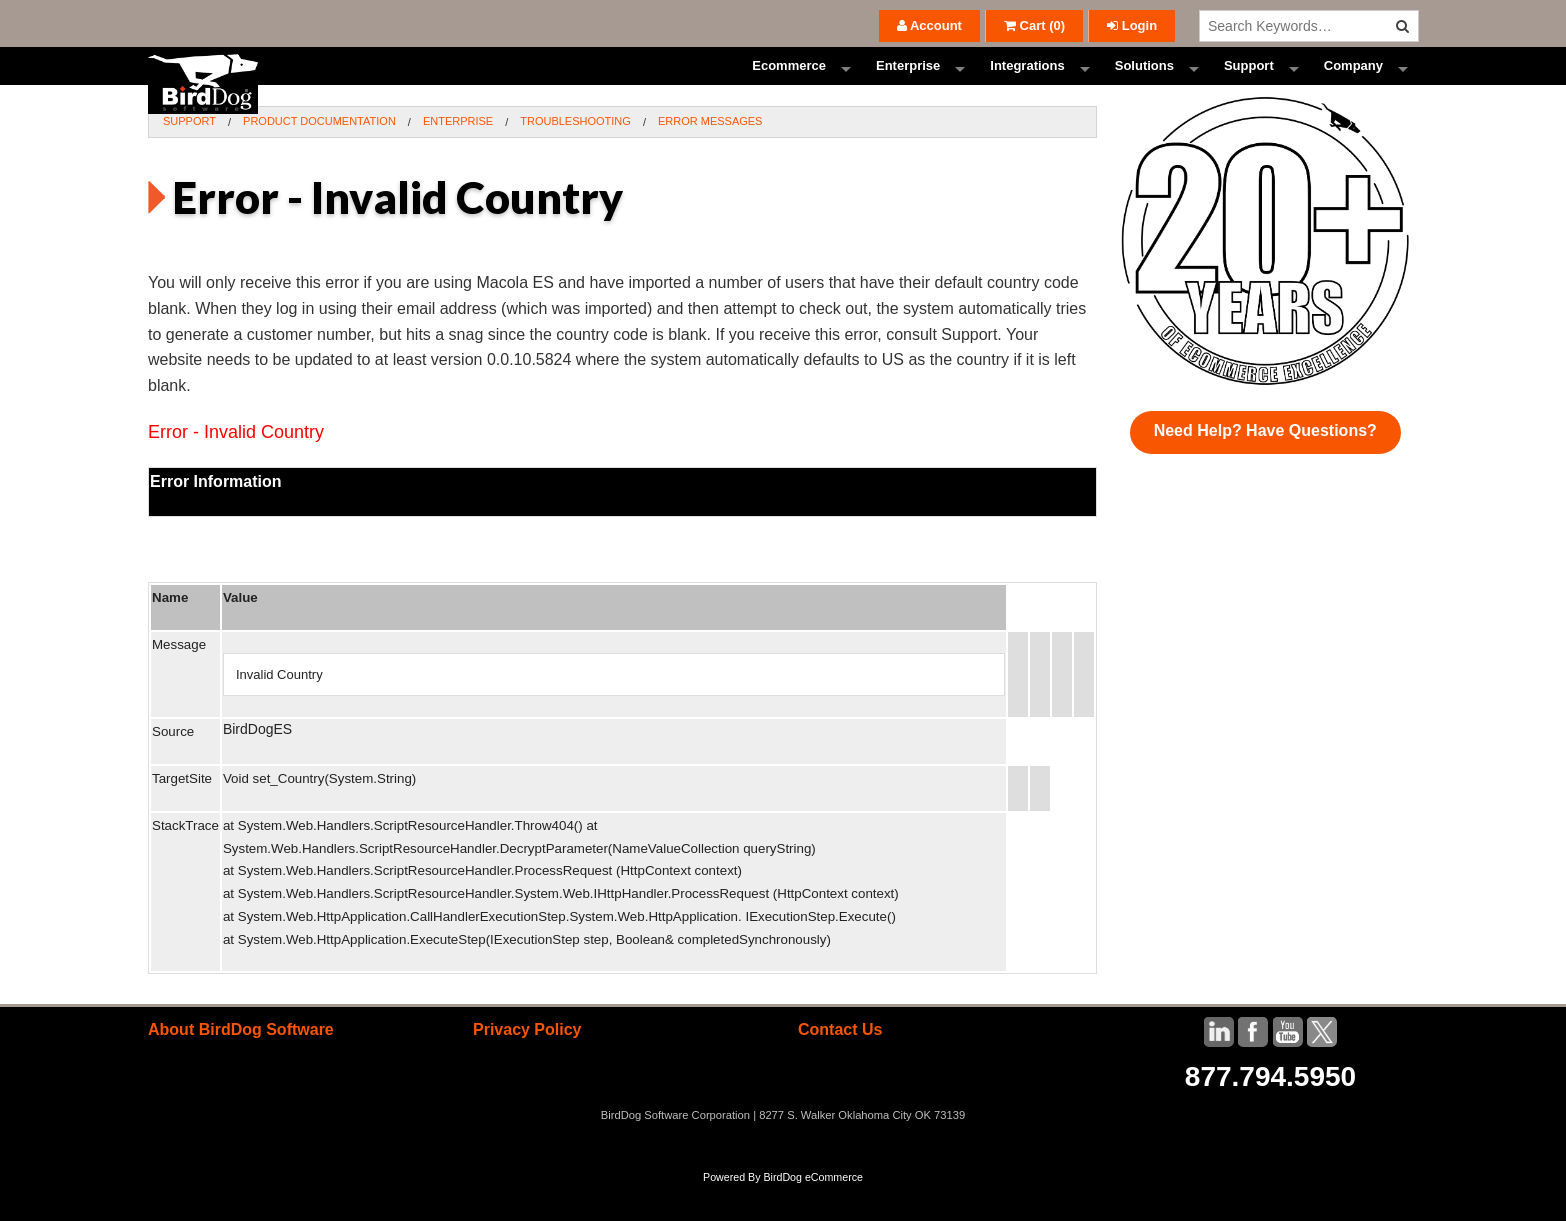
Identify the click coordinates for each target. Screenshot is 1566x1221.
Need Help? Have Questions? (1265, 467)
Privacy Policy (527, 1066)
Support (1249, 84)
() (1034, 25)
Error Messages (710, 158)
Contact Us (840, 1066)
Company (1353, 84)
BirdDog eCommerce (813, 1213)
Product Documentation (319, 158)
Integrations (1027, 84)
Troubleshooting (575, 158)
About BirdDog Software (241, 1066)
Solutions (1144, 84)
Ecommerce (789, 84)
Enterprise (908, 84)
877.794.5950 (1270, 1113)
